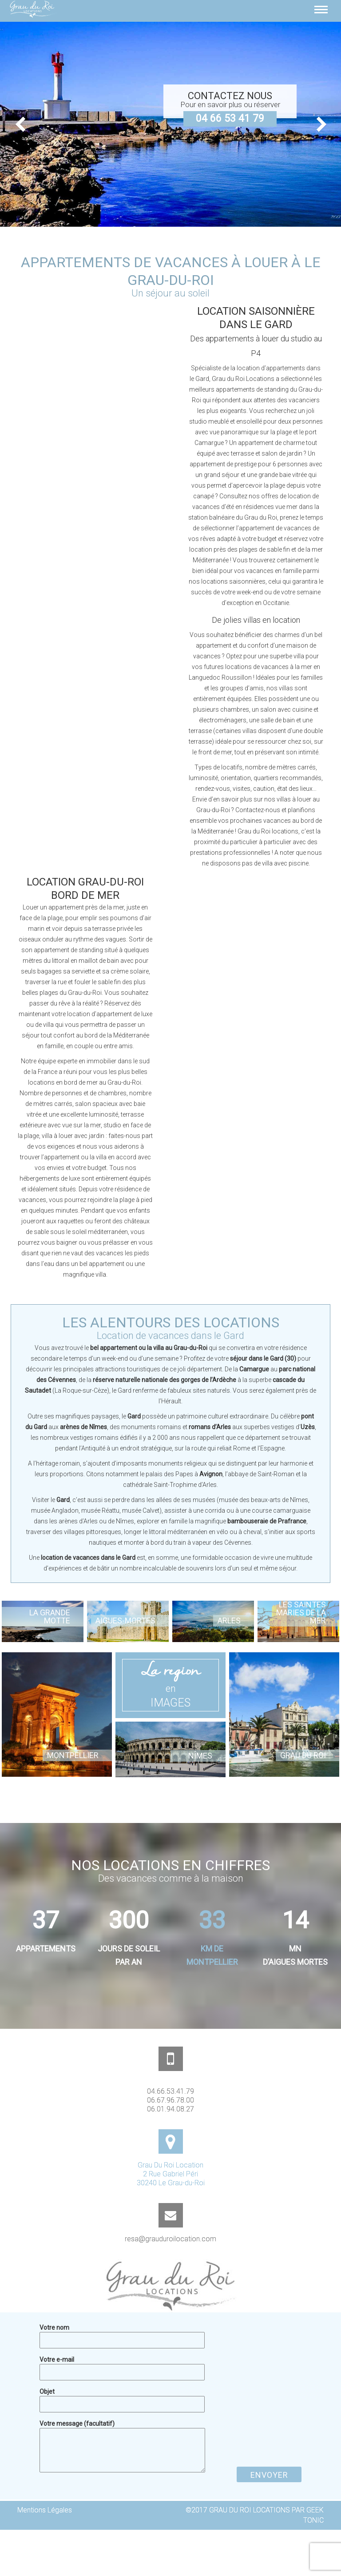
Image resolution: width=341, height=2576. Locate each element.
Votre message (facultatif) (122, 2428)
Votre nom (122, 2333)
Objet (122, 2397)
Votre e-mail (122, 2365)
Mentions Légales (44, 2509)
